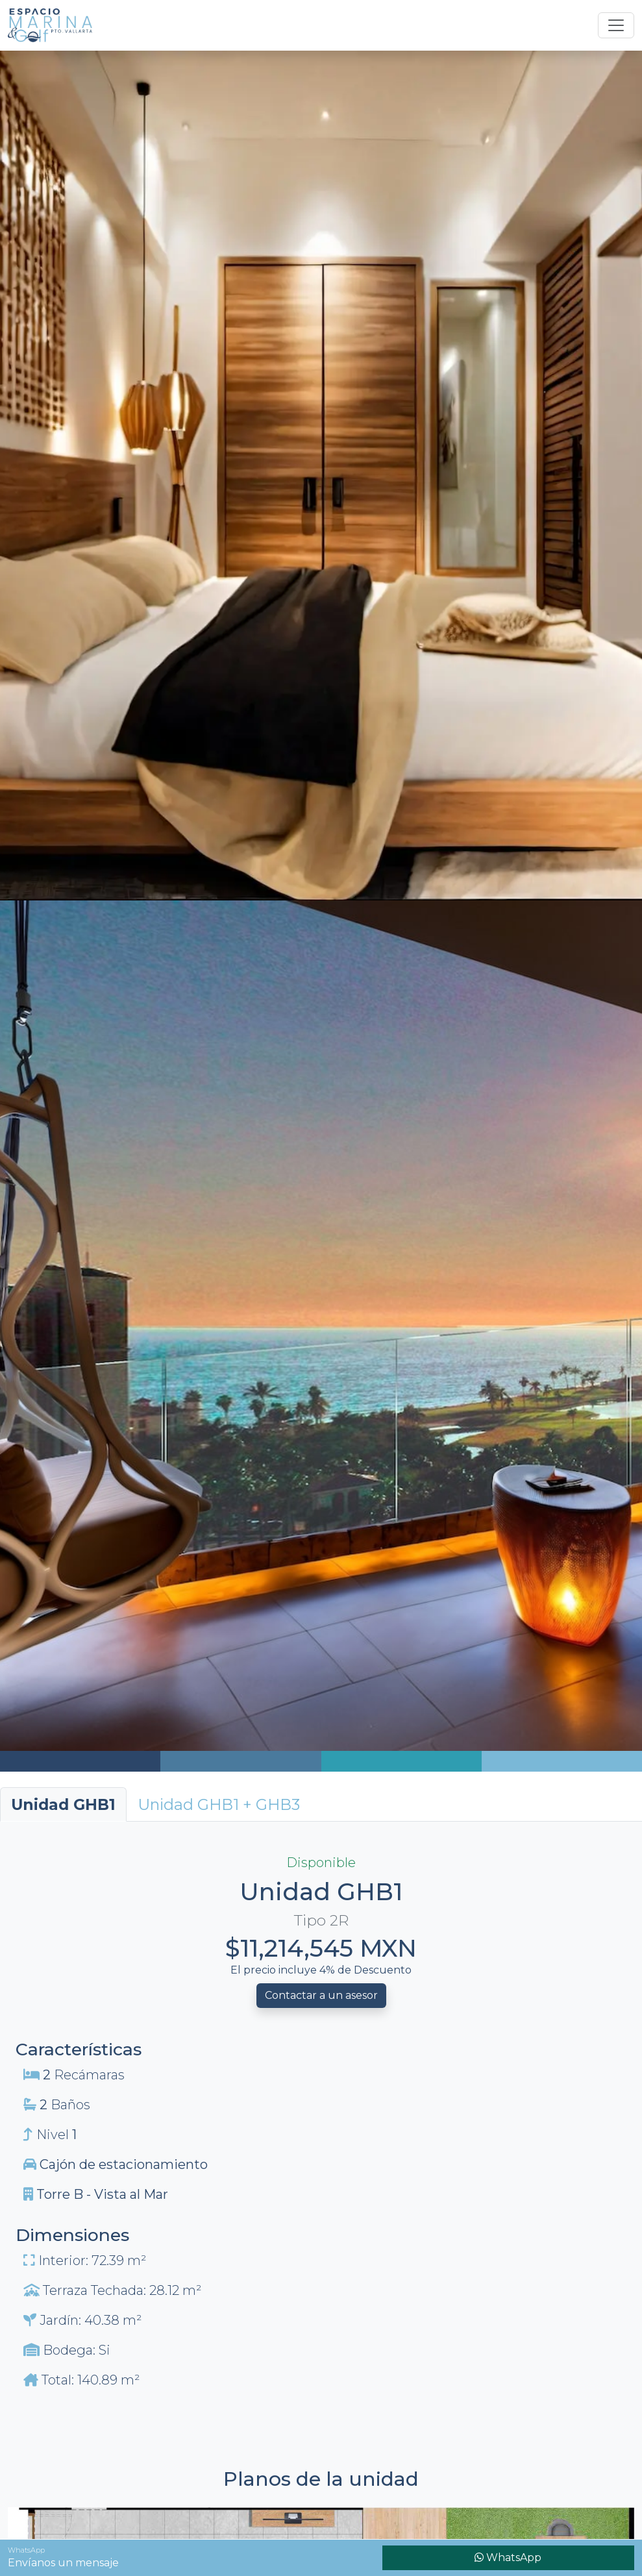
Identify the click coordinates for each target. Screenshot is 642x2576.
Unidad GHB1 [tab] (63, 1804)
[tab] (219, 1804)
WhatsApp (508, 2557)
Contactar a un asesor (321, 1995)
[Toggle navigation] (616, 25)
